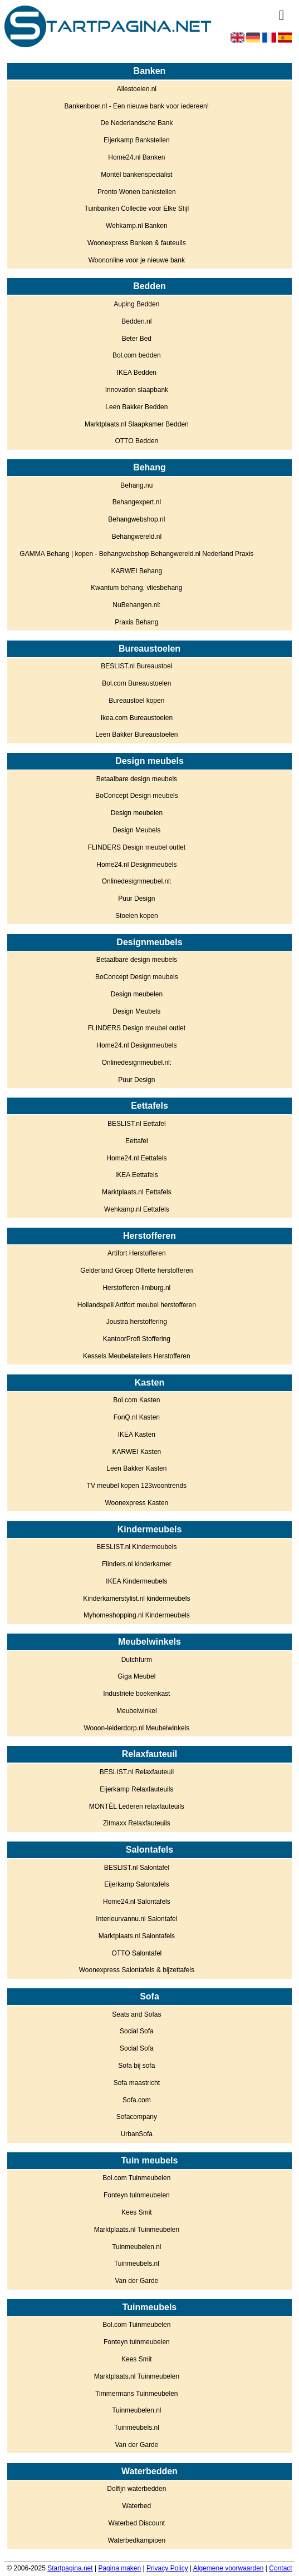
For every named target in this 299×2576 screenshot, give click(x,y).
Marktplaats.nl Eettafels (136, 1192)
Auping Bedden (136, 304)
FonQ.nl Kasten (137, 1417)
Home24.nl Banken (136, 157)
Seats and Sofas (136, 2014)
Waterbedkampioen (137, 2540)
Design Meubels (136, 830)
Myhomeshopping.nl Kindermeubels (137, 1615)
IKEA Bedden (136, 372)
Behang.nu (136, 485)
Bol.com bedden (136, 355)
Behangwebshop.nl (136, 519)
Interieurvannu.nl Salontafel (136, 1919)
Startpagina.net (69, 2568)
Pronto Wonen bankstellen (136, 192)
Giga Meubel (136, 1676)
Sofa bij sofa (136, 2065)
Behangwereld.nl (136, 536)
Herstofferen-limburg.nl (136, 1288)
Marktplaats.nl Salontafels (137, 1936)
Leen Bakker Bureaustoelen (136, 734)
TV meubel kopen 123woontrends (137, 1486)
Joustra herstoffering (136, 1322)
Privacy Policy (167, 2568)
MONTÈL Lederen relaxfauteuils (136, 1806)
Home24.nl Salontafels (136, 1901)
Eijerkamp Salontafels (136, 1884)
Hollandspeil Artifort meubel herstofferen (136, 1305)
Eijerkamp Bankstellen (137, 140)
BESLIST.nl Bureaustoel (136, 666)
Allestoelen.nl (136, 89)
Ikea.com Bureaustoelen (137, 718)
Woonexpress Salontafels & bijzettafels (136, 1970)
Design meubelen (137, 813)
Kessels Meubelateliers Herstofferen (136, 1356)
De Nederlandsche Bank (136, 123)
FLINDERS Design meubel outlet (136, 847)
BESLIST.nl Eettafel (136, 1124)
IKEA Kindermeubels (136, 1581)
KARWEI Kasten (136, 1452)
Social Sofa (137, 2031)
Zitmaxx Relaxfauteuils (136, 1823)
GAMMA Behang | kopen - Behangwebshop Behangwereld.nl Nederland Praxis (136, 554)
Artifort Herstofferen (136, 1253)
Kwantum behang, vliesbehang (136, 588)
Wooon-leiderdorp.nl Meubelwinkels (136, 1728)
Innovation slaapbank (136, 390)
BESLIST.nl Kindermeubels (136, 1547)
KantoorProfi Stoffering (136, 1339)
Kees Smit (136, 2212)
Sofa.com (136, 2100)
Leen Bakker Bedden (136, 407)
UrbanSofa (137, 2134)
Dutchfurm (136, 1660)
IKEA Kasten (136, 1434)
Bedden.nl (136, 321)
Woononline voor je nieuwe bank (137, 260)
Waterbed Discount (137, 2523)
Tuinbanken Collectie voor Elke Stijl (137, 208)
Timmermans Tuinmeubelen (136, 2394)
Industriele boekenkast (136, 1694)
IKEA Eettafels (136, 1175)
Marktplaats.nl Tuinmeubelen (136, 2229)
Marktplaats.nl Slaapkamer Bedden (137, 424)
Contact (280, 2568)
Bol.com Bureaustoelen (136, 683)
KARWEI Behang (136, 571)
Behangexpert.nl (136, 502)
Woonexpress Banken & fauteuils (136, 243)
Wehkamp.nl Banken (137, 226)
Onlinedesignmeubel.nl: (136, 881)
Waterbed (136, 2506)
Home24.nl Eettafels (136, 1158)
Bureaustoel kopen (136, 700)
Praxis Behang (136, 622)
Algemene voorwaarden (228, 2568)
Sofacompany (136, 2117)
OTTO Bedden (136, 441)
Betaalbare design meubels (136, 779)
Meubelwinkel (136, 1711)
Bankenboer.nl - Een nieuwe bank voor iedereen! (137, 106)
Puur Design (136, 898)
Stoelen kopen (136, 916)
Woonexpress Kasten (136, 1503)
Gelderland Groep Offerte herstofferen (136, 1270)
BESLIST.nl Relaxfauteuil (137, 1772)
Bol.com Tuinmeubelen (136, 2178)
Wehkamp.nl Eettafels (136, 1209)
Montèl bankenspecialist (136, 174)
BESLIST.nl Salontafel (136, 1868)
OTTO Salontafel (136, 1953)
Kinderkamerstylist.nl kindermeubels (136, 1598)
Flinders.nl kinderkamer (136, 1564)
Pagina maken (119, 2568)
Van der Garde (136, 2281)
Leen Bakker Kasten (136, 1468)
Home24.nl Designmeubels (136, 864)
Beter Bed (136, 339)
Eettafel (136, 1141)
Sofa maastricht (137, 2083)
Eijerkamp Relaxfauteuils (136, 1789)
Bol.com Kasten (136, 1400)
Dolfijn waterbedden (136, 2489)
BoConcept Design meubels (136, 796)
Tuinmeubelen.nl (136, 2247)
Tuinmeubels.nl (136, 2263)
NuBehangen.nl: (136, 605)
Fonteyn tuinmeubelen (137, 2195)
